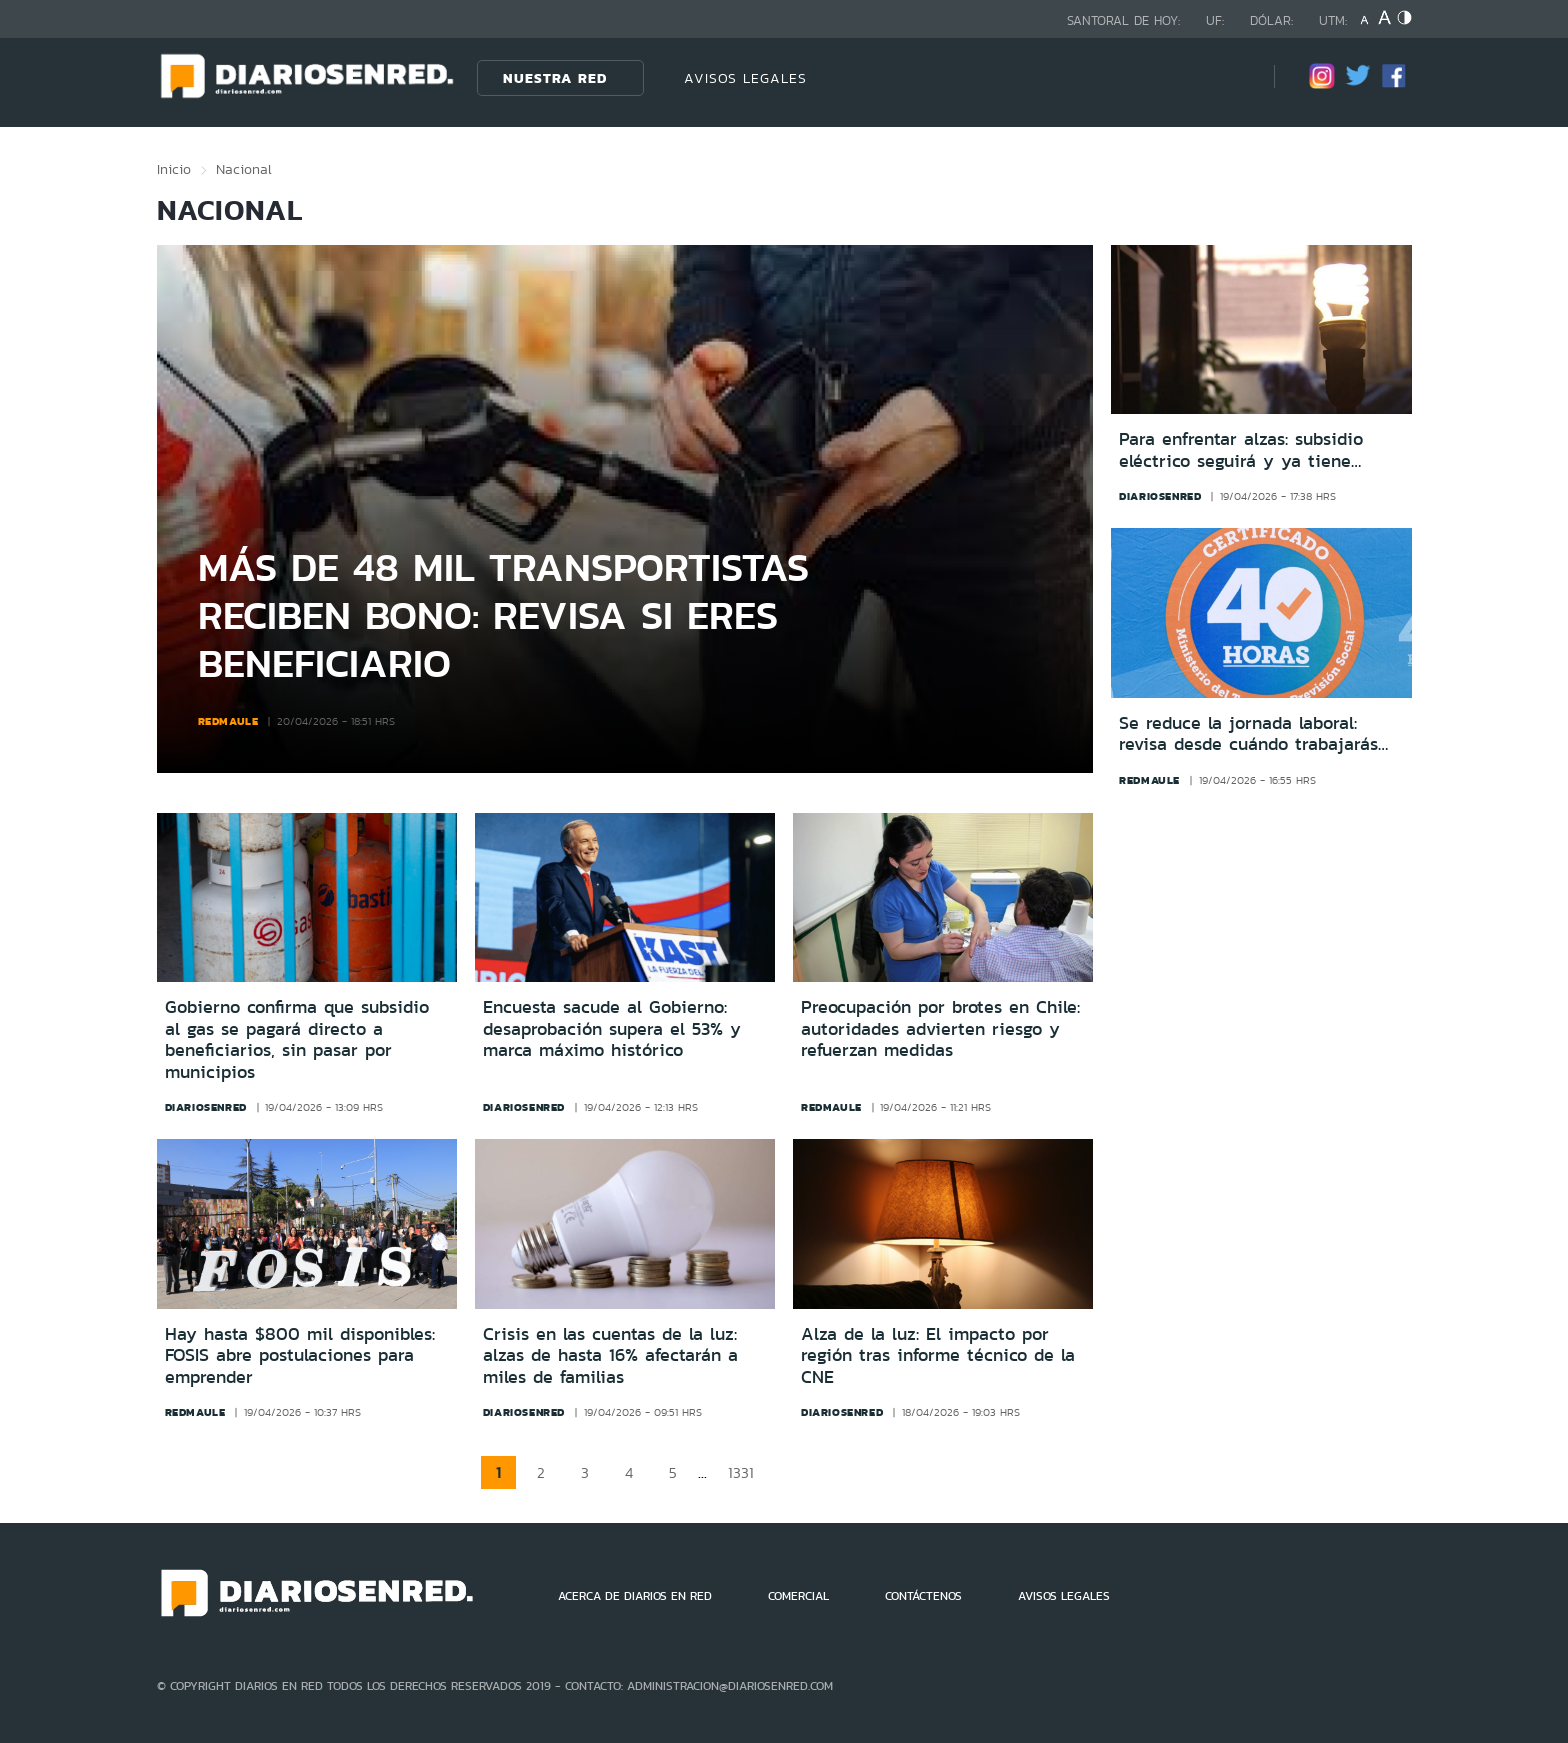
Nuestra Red (555, 78)
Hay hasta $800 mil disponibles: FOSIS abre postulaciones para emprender (300, 1355)
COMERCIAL (798, 1596)
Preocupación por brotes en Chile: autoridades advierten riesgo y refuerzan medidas (940, 1028)
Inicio (174, 169)
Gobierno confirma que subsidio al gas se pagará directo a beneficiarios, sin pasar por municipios (297, 1039)
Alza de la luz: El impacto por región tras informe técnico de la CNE (938, 1355)
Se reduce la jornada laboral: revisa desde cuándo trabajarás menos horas (1248, 734)
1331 (741, 1472)
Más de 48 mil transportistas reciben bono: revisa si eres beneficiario (503, 614)
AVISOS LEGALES (745, 78)
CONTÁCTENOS (923, 1596)
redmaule (228, 721)
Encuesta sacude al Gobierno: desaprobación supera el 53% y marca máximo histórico (612, 1028)
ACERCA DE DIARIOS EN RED (635, 1596)
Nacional (244, 169)
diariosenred (1160, 496)
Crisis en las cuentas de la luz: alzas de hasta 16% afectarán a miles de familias (610, 1355)
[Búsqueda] (1229, 77)
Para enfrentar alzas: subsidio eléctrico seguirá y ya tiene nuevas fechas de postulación (1241, 450)
